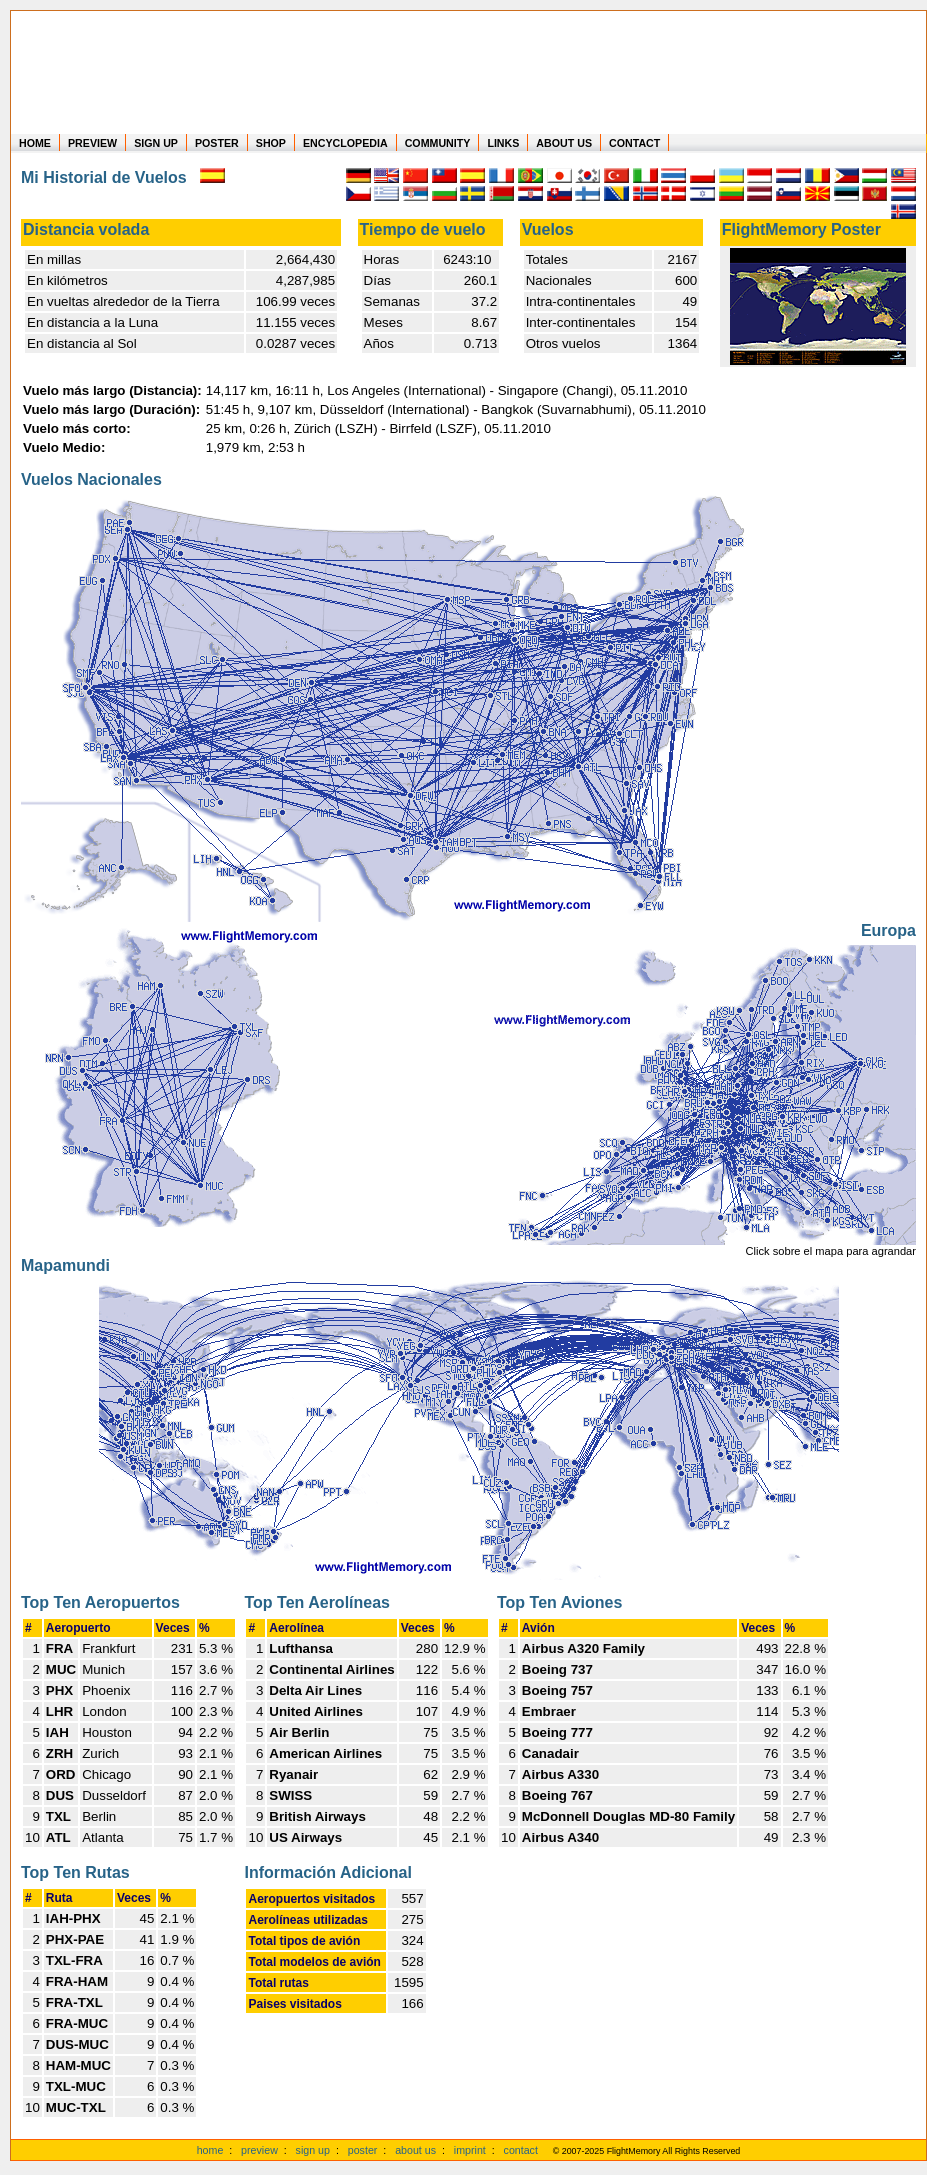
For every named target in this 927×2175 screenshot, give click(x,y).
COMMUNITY (438, 143)
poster (363, 2150)
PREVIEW (92, 143)
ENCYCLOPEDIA (345, 143)
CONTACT (634, 143)
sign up (313, 2150)
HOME (35, 143)
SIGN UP (156, 143)
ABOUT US (564, 143)
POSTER (217, 143)
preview (259, 2150)
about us (415, 2150)
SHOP (271, 143)
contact (521, 2150)
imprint (470, 2150)
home (210, 2150)
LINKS (503, 143)
